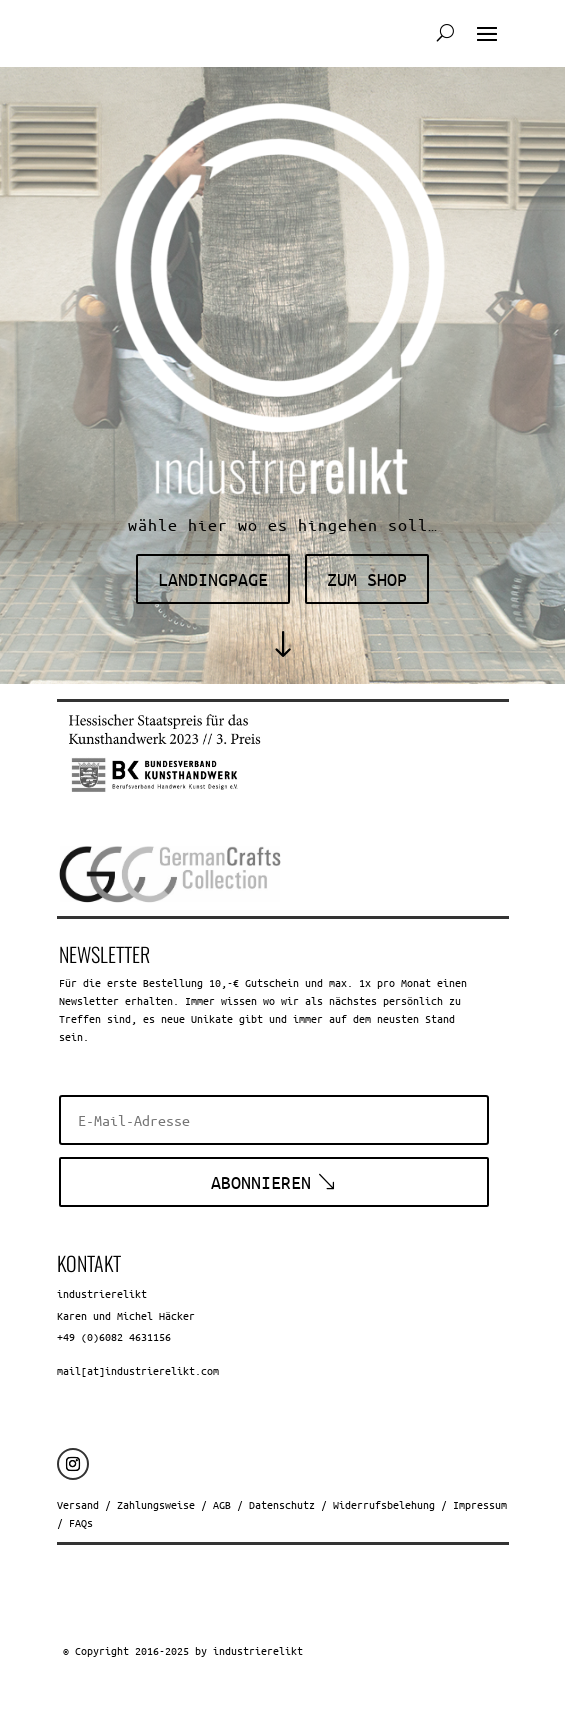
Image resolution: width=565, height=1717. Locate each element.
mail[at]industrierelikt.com (138, 1370)
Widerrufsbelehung (384, 1504)
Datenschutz (282, 1504)
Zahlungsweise (156, 1504)
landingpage (213, 579)
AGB (222, 1504)
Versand (78, 1504)
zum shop (367, 579)
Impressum (480, 1504)
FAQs (81, 1522)
